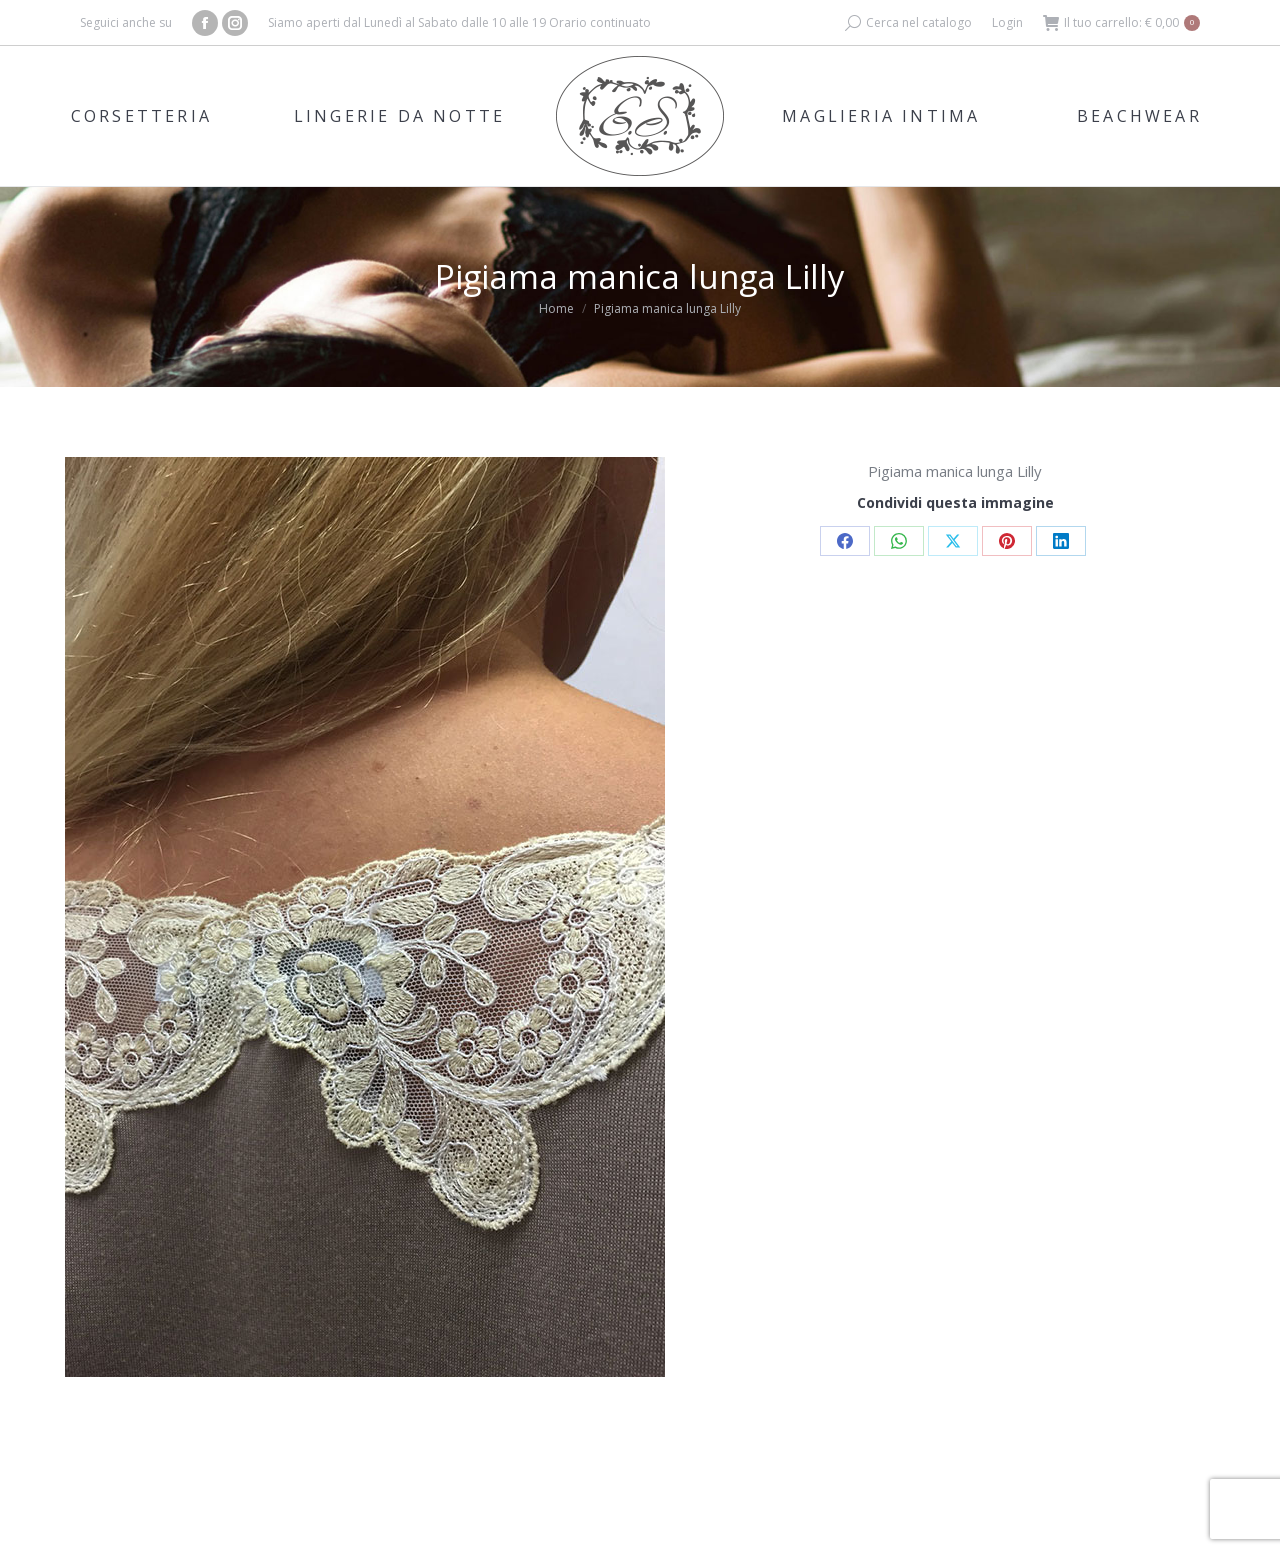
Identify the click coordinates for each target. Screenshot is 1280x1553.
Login (1007, 22)
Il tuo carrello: (1121, 23)
